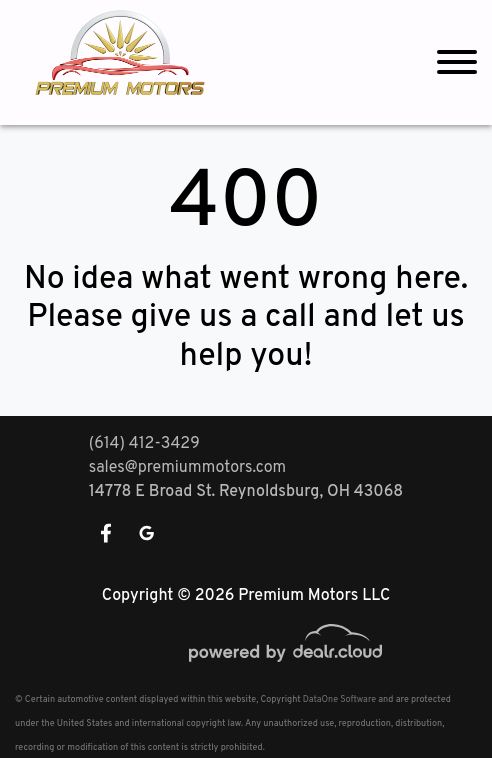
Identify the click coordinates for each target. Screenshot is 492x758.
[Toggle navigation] (457, 62)
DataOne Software (339, 699)
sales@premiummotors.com (187, 468)
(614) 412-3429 (144, 444)
